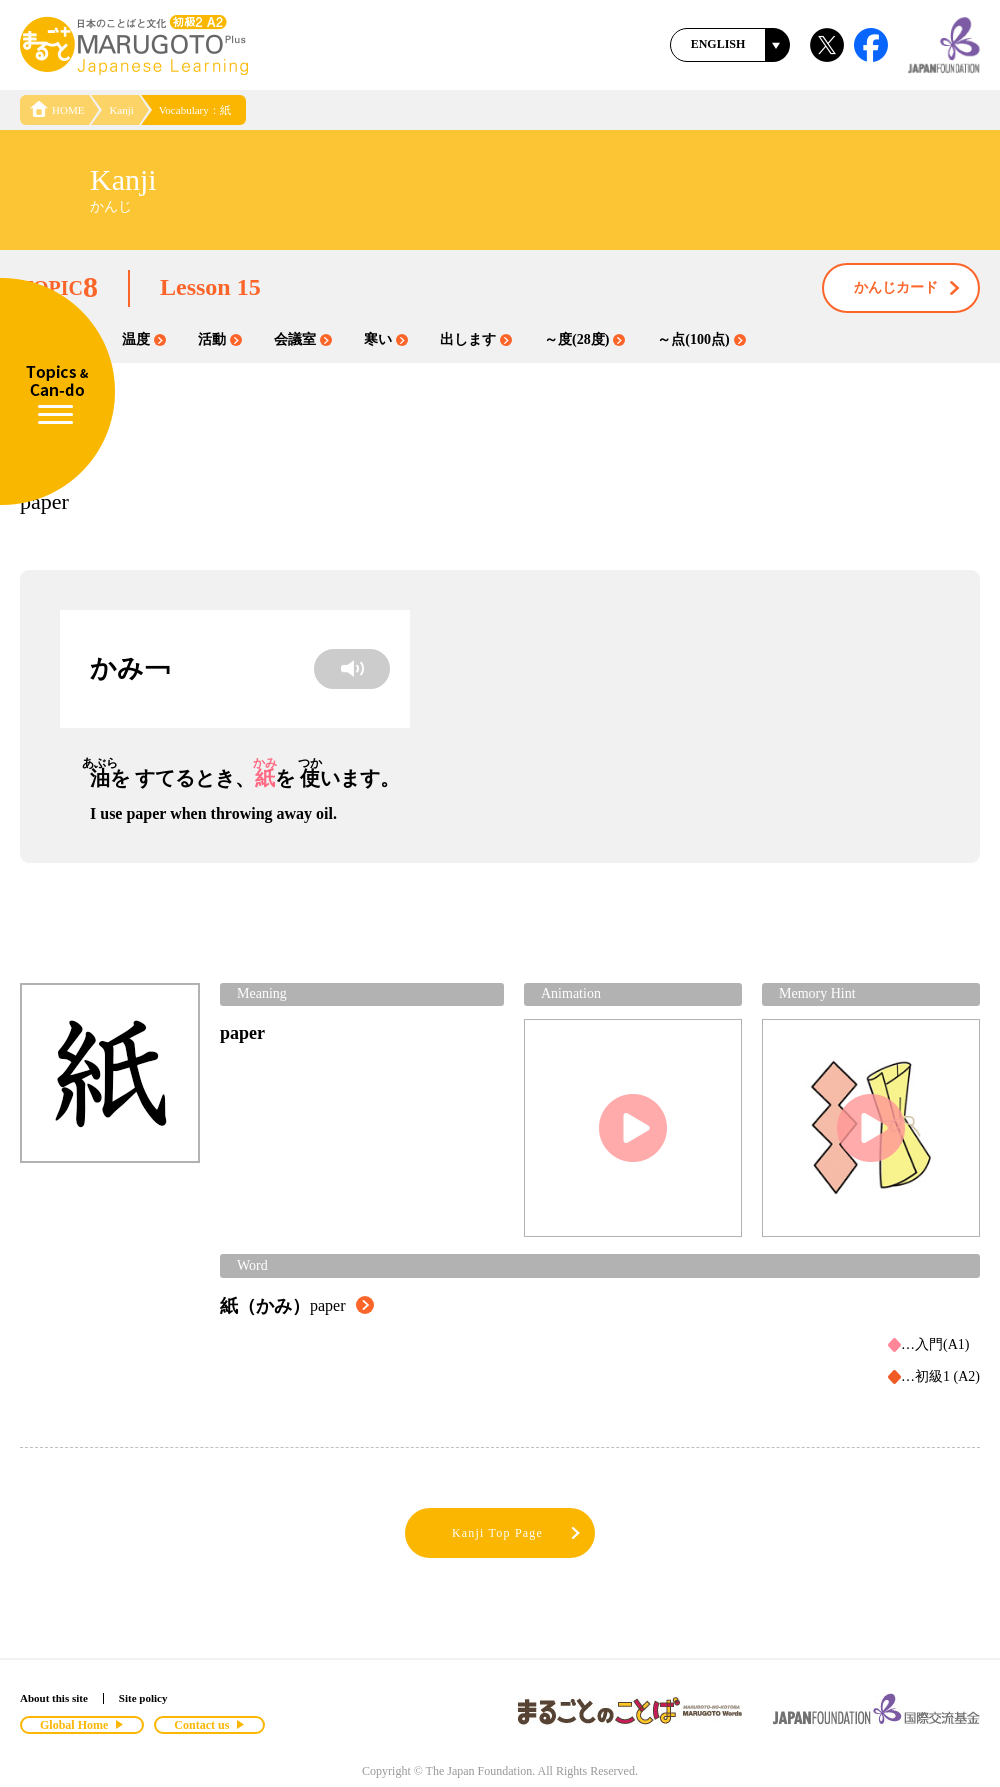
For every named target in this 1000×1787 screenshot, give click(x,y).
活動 (220, 339)
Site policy (143, 1698)
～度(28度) (584, 339)
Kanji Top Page (517, 1533)
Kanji (121, 110)
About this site (54, 1698)
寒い (386, 339)
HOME (57, 110)
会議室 (303, 339)
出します (476, 339)
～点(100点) (701, 339)
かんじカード (908, 289)
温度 (144, 339)
